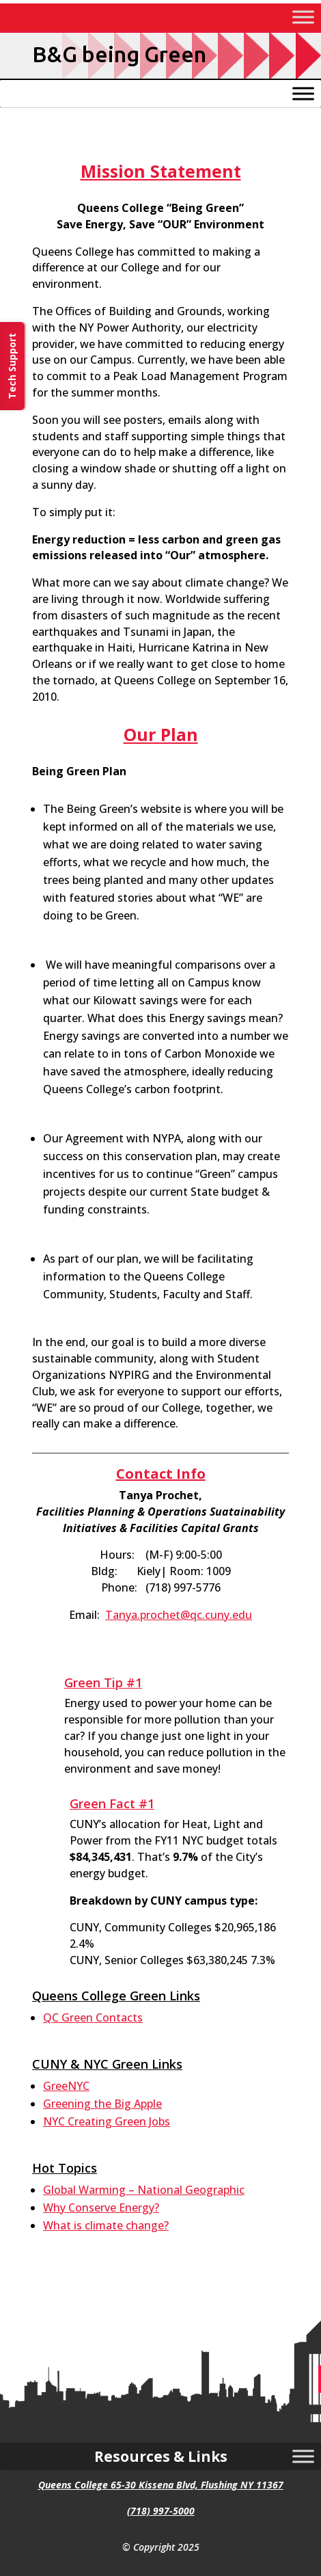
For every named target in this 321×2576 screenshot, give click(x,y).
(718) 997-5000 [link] (161, 2510)
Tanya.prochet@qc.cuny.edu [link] (178, 1614)
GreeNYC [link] (66, 2085)
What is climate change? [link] (106, 2225)
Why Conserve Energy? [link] (101, 2207)
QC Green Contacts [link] (93, 2017)
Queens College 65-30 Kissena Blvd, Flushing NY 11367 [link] (160, 2484)
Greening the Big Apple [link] (102, 2103)
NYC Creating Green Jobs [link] (106, 2121)
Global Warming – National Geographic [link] (144, 2189)
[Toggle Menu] (303, 16)
